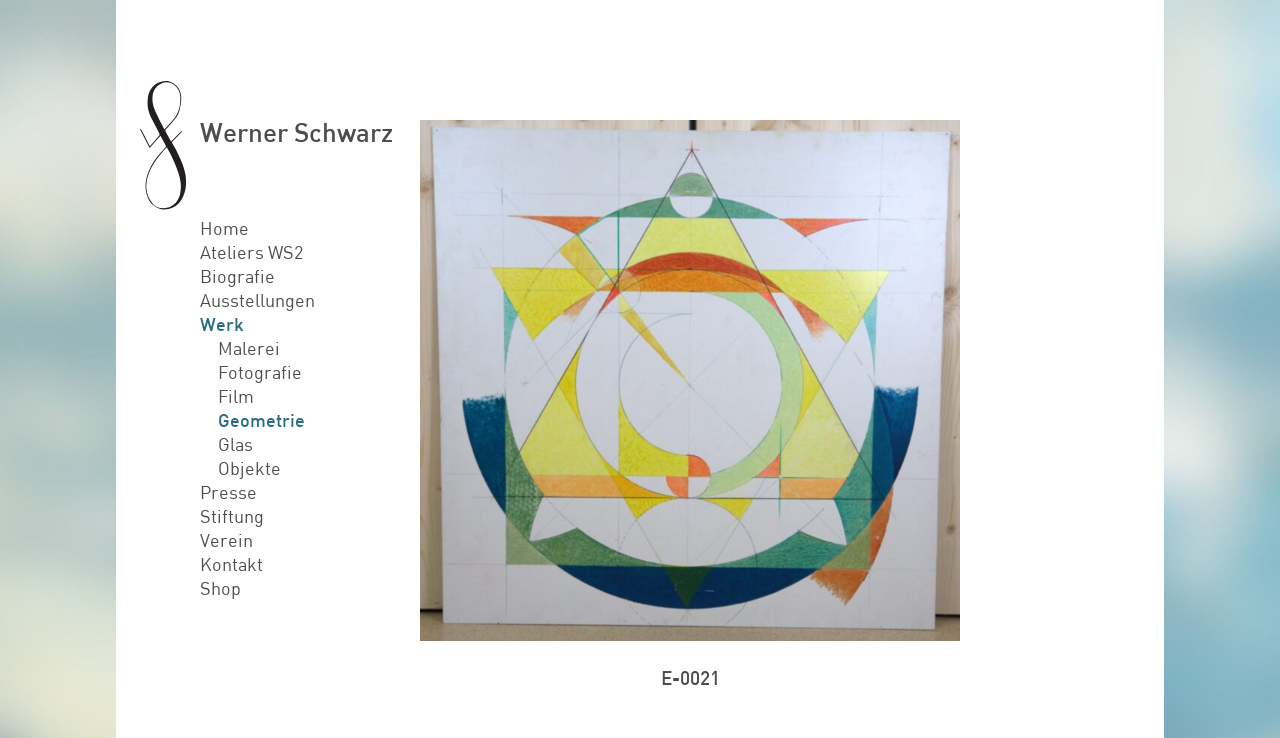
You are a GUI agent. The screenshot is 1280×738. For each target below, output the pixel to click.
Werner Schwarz (296, 131)
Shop (220, 588)
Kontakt (231, 564)
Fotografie (260, 372)
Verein (226, 540)
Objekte (249, 468)
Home (224, 228)
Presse (228, 492)
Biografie (237, 276)
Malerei (249, 348)
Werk (222, 324)
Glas (235, 444)
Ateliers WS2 (251, 252)
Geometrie (261, 420)
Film (236, 396)
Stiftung (232, 516)
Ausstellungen (257, 300)
